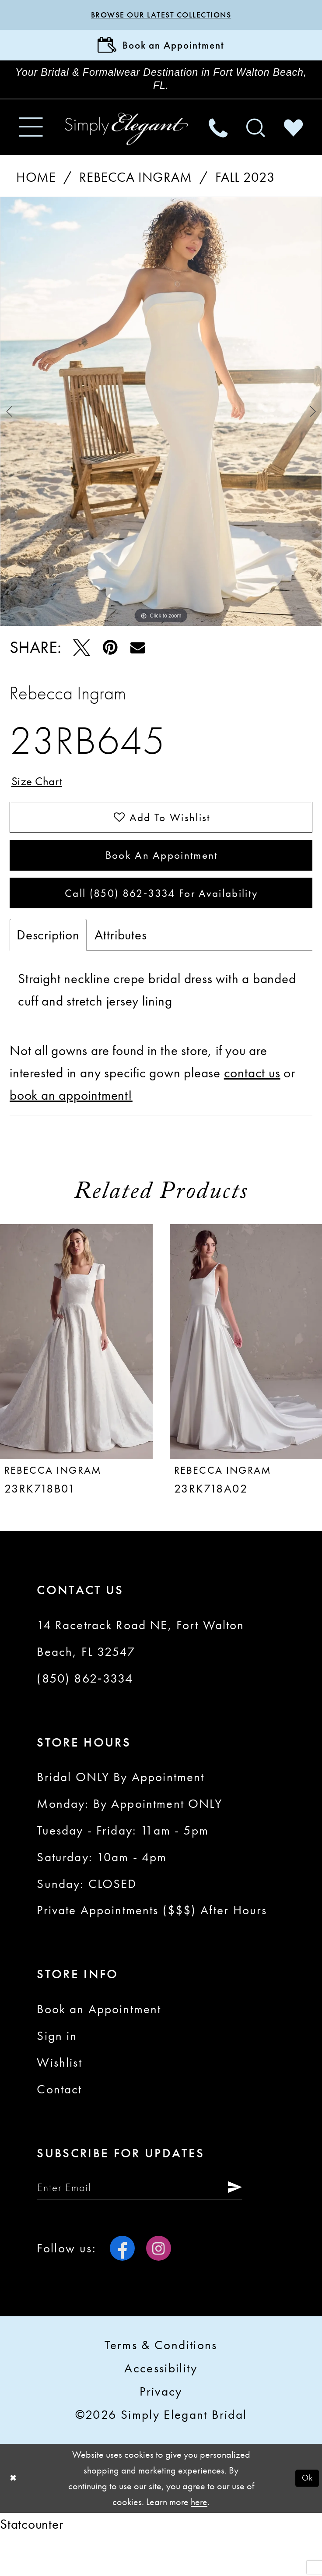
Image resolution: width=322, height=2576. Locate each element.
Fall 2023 (245, 192)
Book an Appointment (161, 882)
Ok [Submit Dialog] (305, 2519)
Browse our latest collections (161, 16)
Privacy (161, 2432)
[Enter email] (158, 2226)
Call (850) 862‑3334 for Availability (162, 926)
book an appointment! (71, 1131)
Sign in (57, 2072)
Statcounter (31, 2565)
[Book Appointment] (161, 50)
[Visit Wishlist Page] (293, 141)
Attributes (120, 971)
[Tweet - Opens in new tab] (82, 662)
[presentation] (76, 1378)
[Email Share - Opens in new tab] (137, 662)
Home (36, 192)
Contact (59, 2125)
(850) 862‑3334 (85, 1715)
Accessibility (161, 2409)
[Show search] (255, 141)
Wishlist (59, 2099)
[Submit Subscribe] (266, 2226)
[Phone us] (218, 141)
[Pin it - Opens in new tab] (110, 662)
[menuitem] (31, 142)
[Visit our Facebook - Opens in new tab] (122, 2289)
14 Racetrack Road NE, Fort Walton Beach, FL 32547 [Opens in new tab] (140, 1675)
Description (48, 971)
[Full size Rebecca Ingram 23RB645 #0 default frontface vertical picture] (161, 426)
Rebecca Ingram (135, 192)
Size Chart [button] (40, 798)
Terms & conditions (161, 2386)
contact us (252, 1109)
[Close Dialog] (14, 2520)
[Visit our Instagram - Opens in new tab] (158, 2289)
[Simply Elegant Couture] (127, 143)
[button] (31, 142)
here (199, 2543)
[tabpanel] (161, 426)
